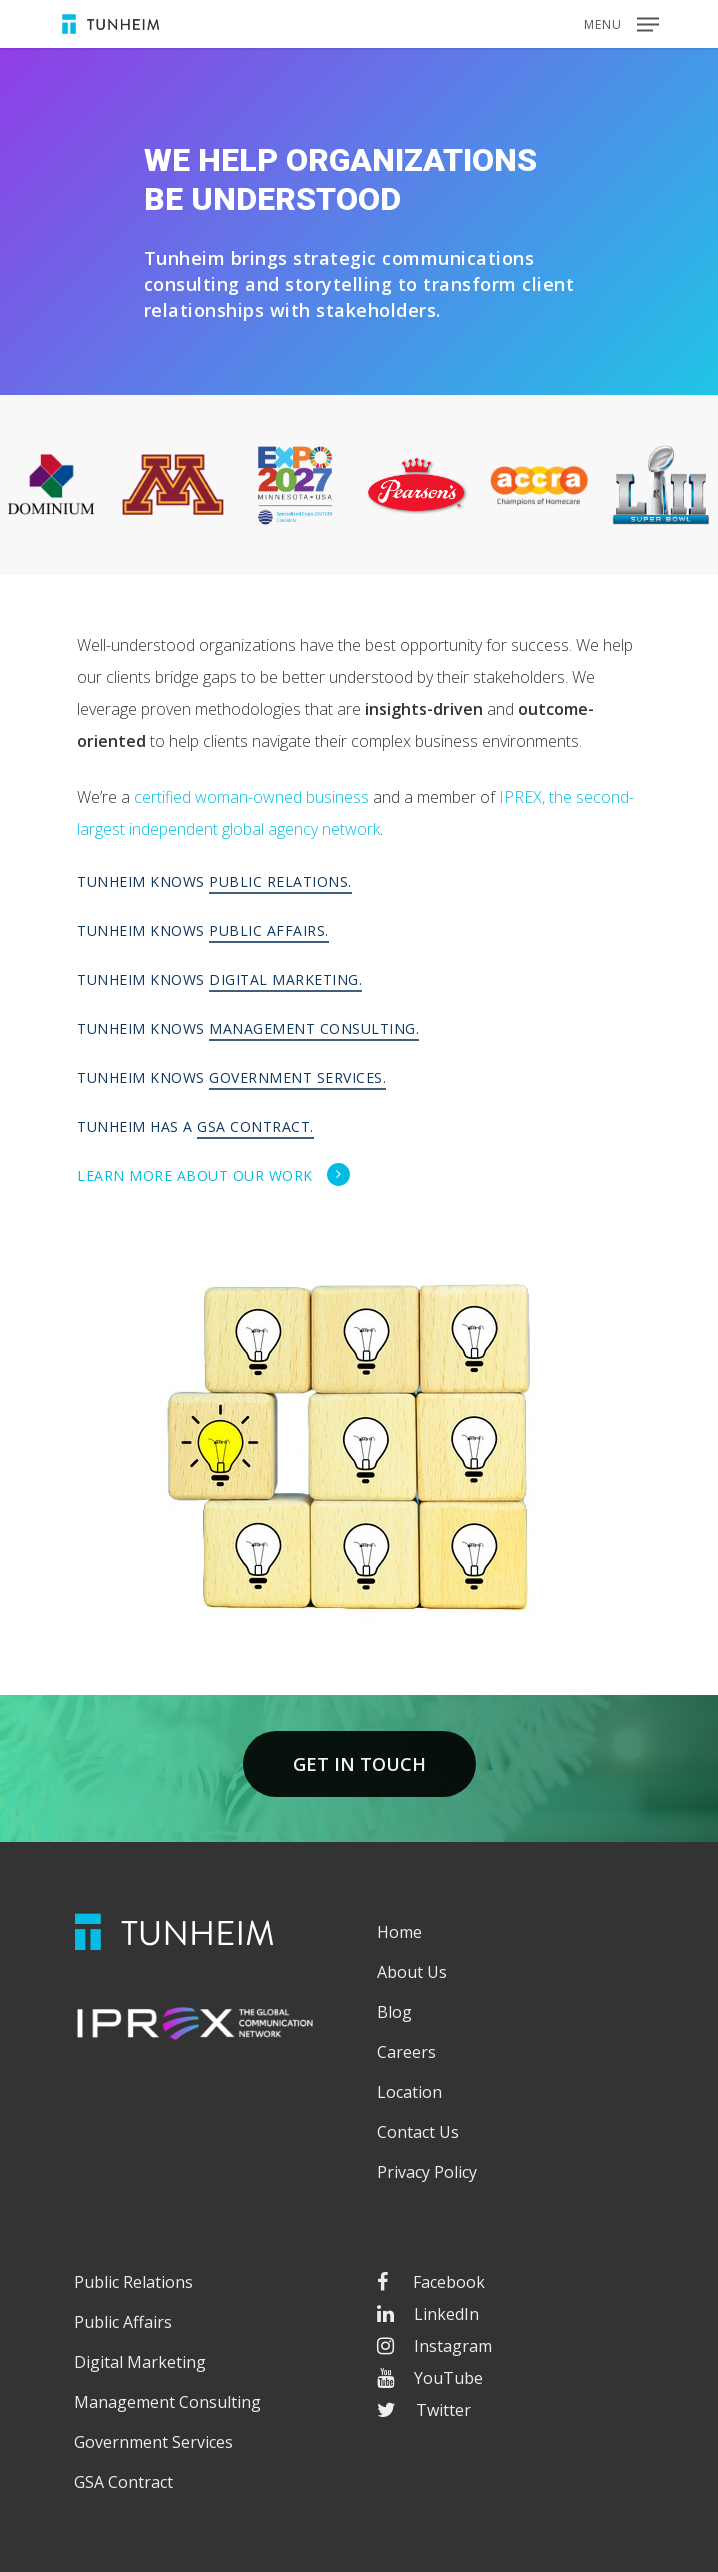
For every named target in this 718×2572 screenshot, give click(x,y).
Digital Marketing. (285, 979)
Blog (394, 2012)
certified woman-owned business (251, 797)
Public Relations (133, 2282)
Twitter (424, 2410)
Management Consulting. (314, 1028)
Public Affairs (123, 2322)
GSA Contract (123, 2482)
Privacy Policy (427, 2172)
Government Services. (297, 1077)
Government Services (153, 2442)
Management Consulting (167, 2402)
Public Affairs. (269, 930)
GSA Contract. (255, 1126)
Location (409, 2092)
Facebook (431, 2282)
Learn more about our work (214, 1175)
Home (399, 1932)
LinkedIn (428, 2314)
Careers (406, 2052)
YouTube (430, 2378)
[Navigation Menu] (621, 22)
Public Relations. (280, 881)
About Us (412, 1972)
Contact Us (418, 2132)
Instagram (434, 2346)
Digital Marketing (140, 2362)
